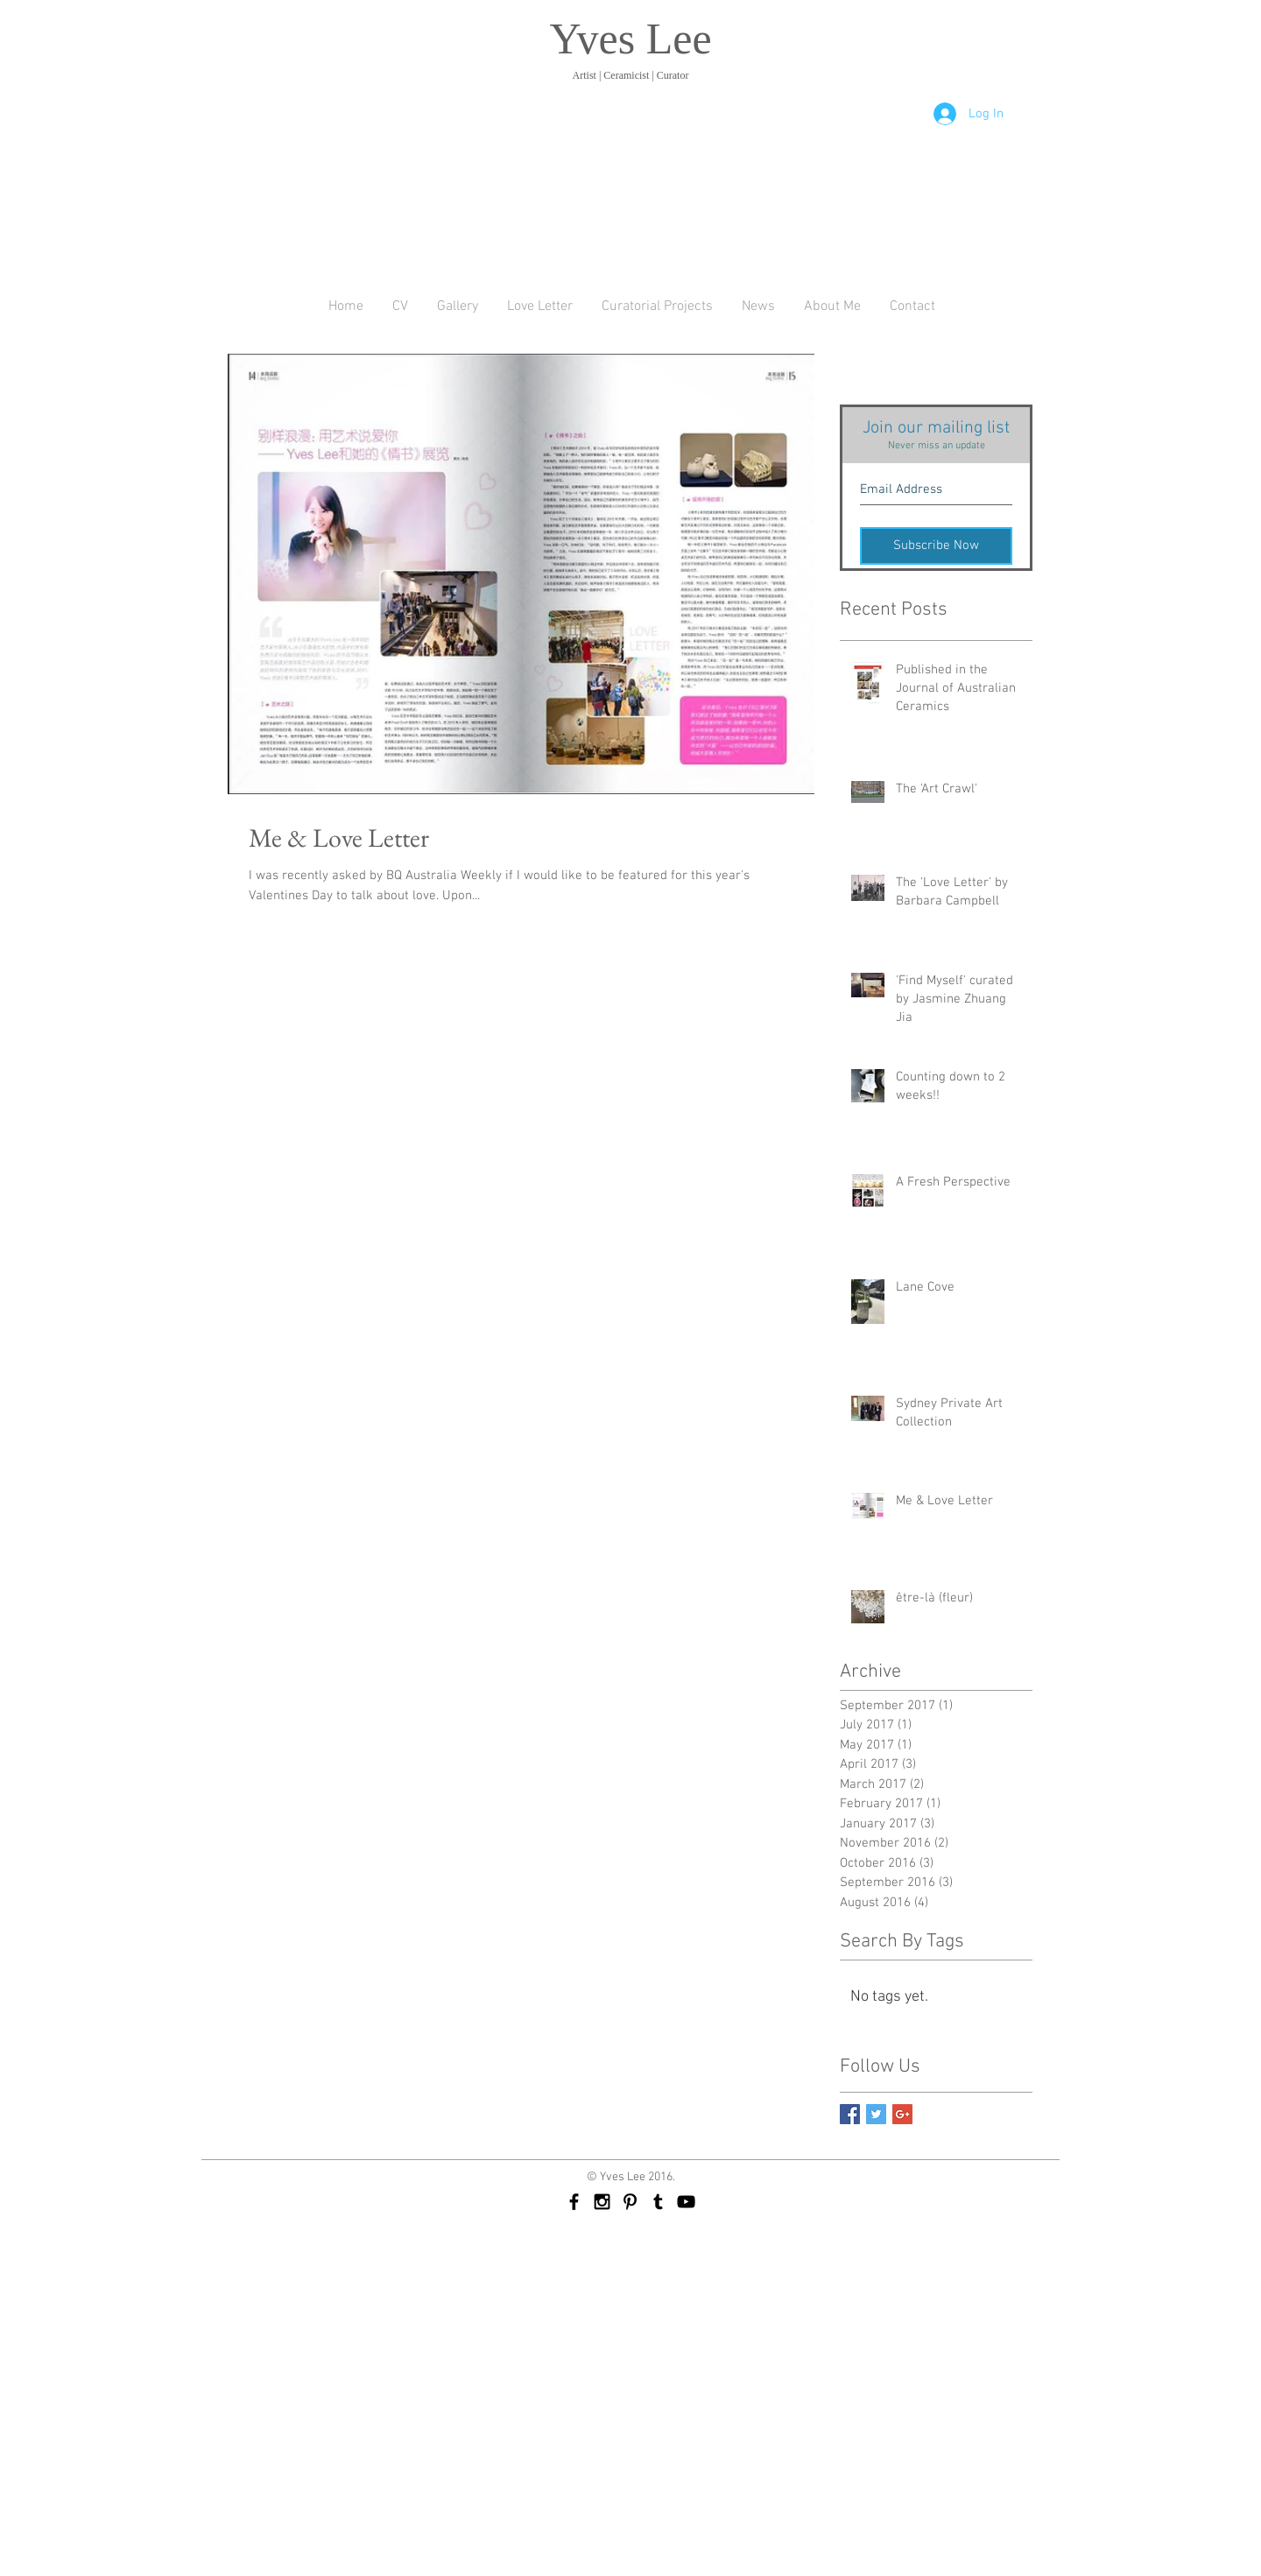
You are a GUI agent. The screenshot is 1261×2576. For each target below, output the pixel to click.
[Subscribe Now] (936, 546)
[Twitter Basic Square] (876, 2114)
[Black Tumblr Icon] (658, 2202)
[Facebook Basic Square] (850, 2114)
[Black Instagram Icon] (602, 2202)
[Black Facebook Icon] (574, 2202)
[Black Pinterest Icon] (630, 2202)
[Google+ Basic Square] (902, 2114)
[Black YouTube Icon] (686, 2202)
